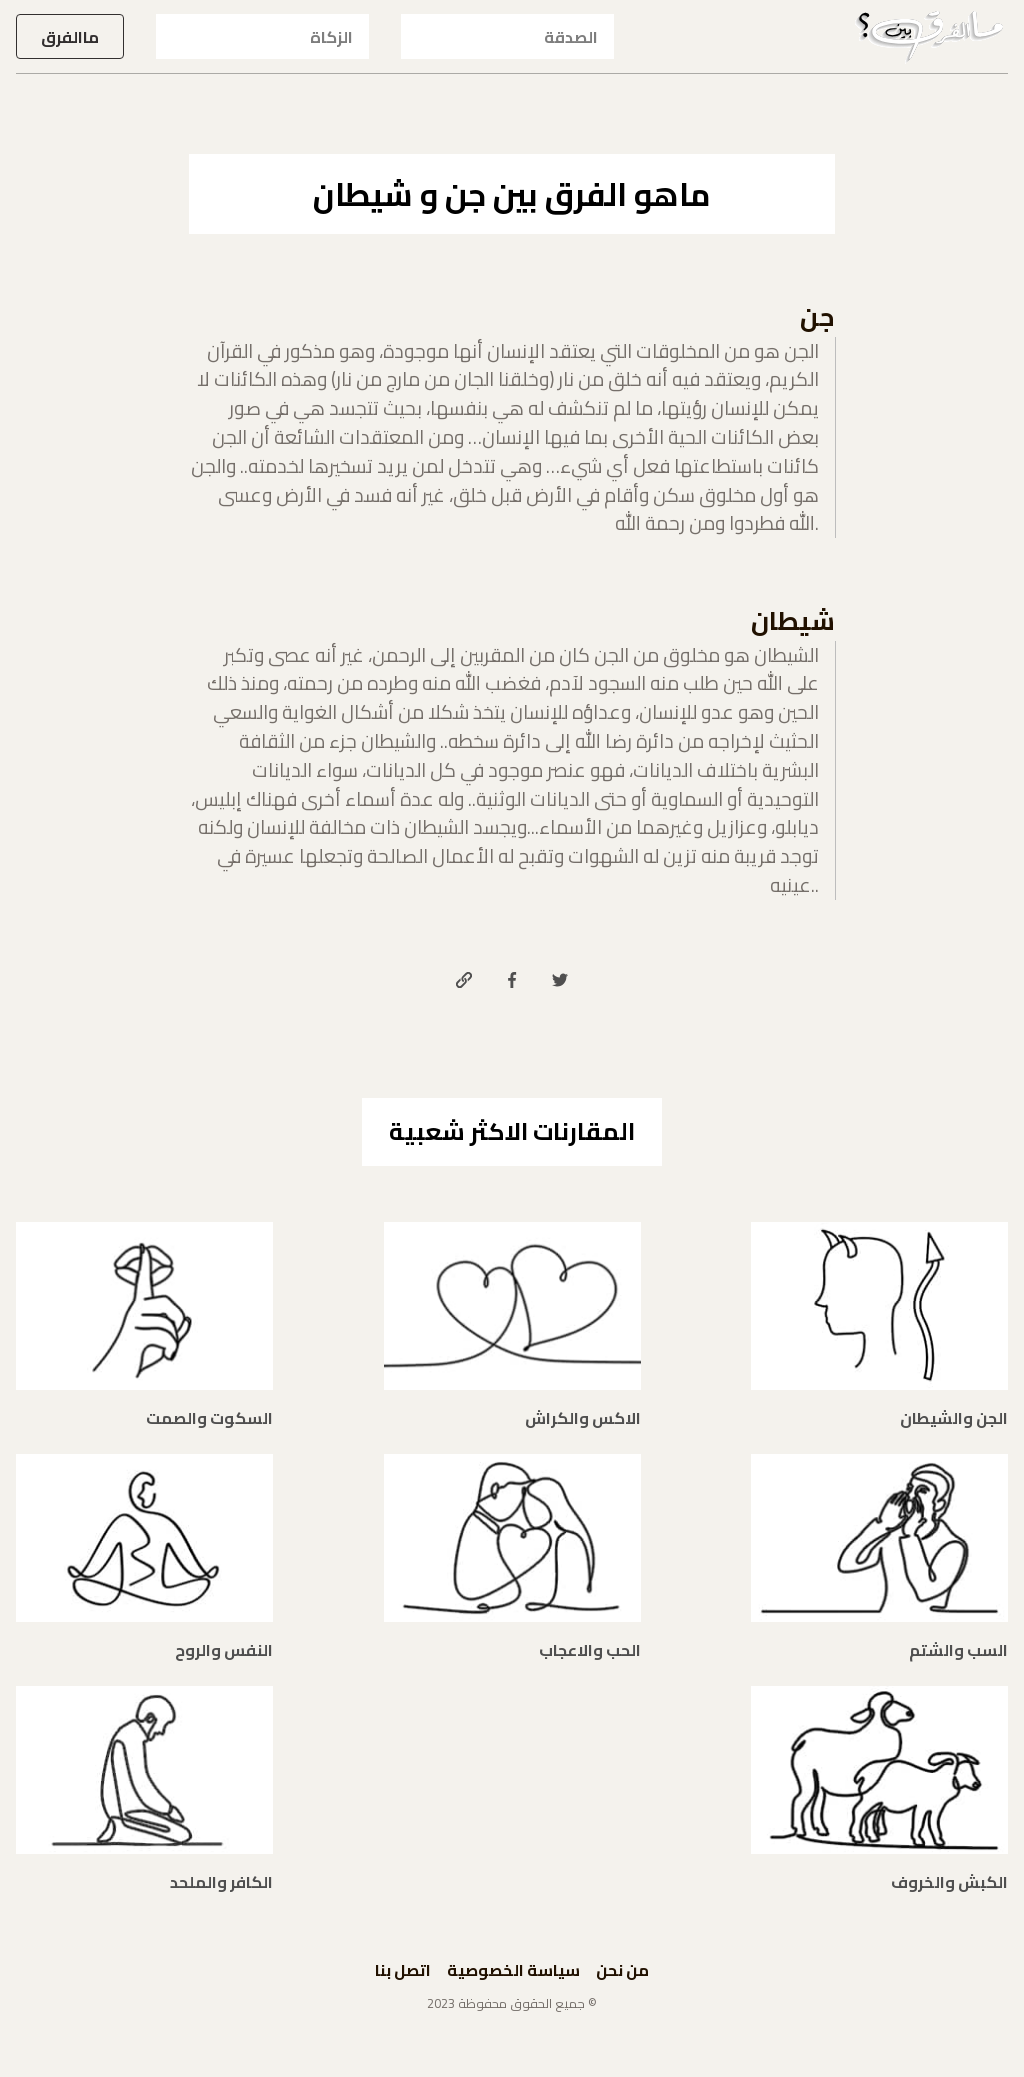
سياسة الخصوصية (513, 1970)
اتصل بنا (403, 1970)
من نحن (622, 1970)
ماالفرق (70, 37)
